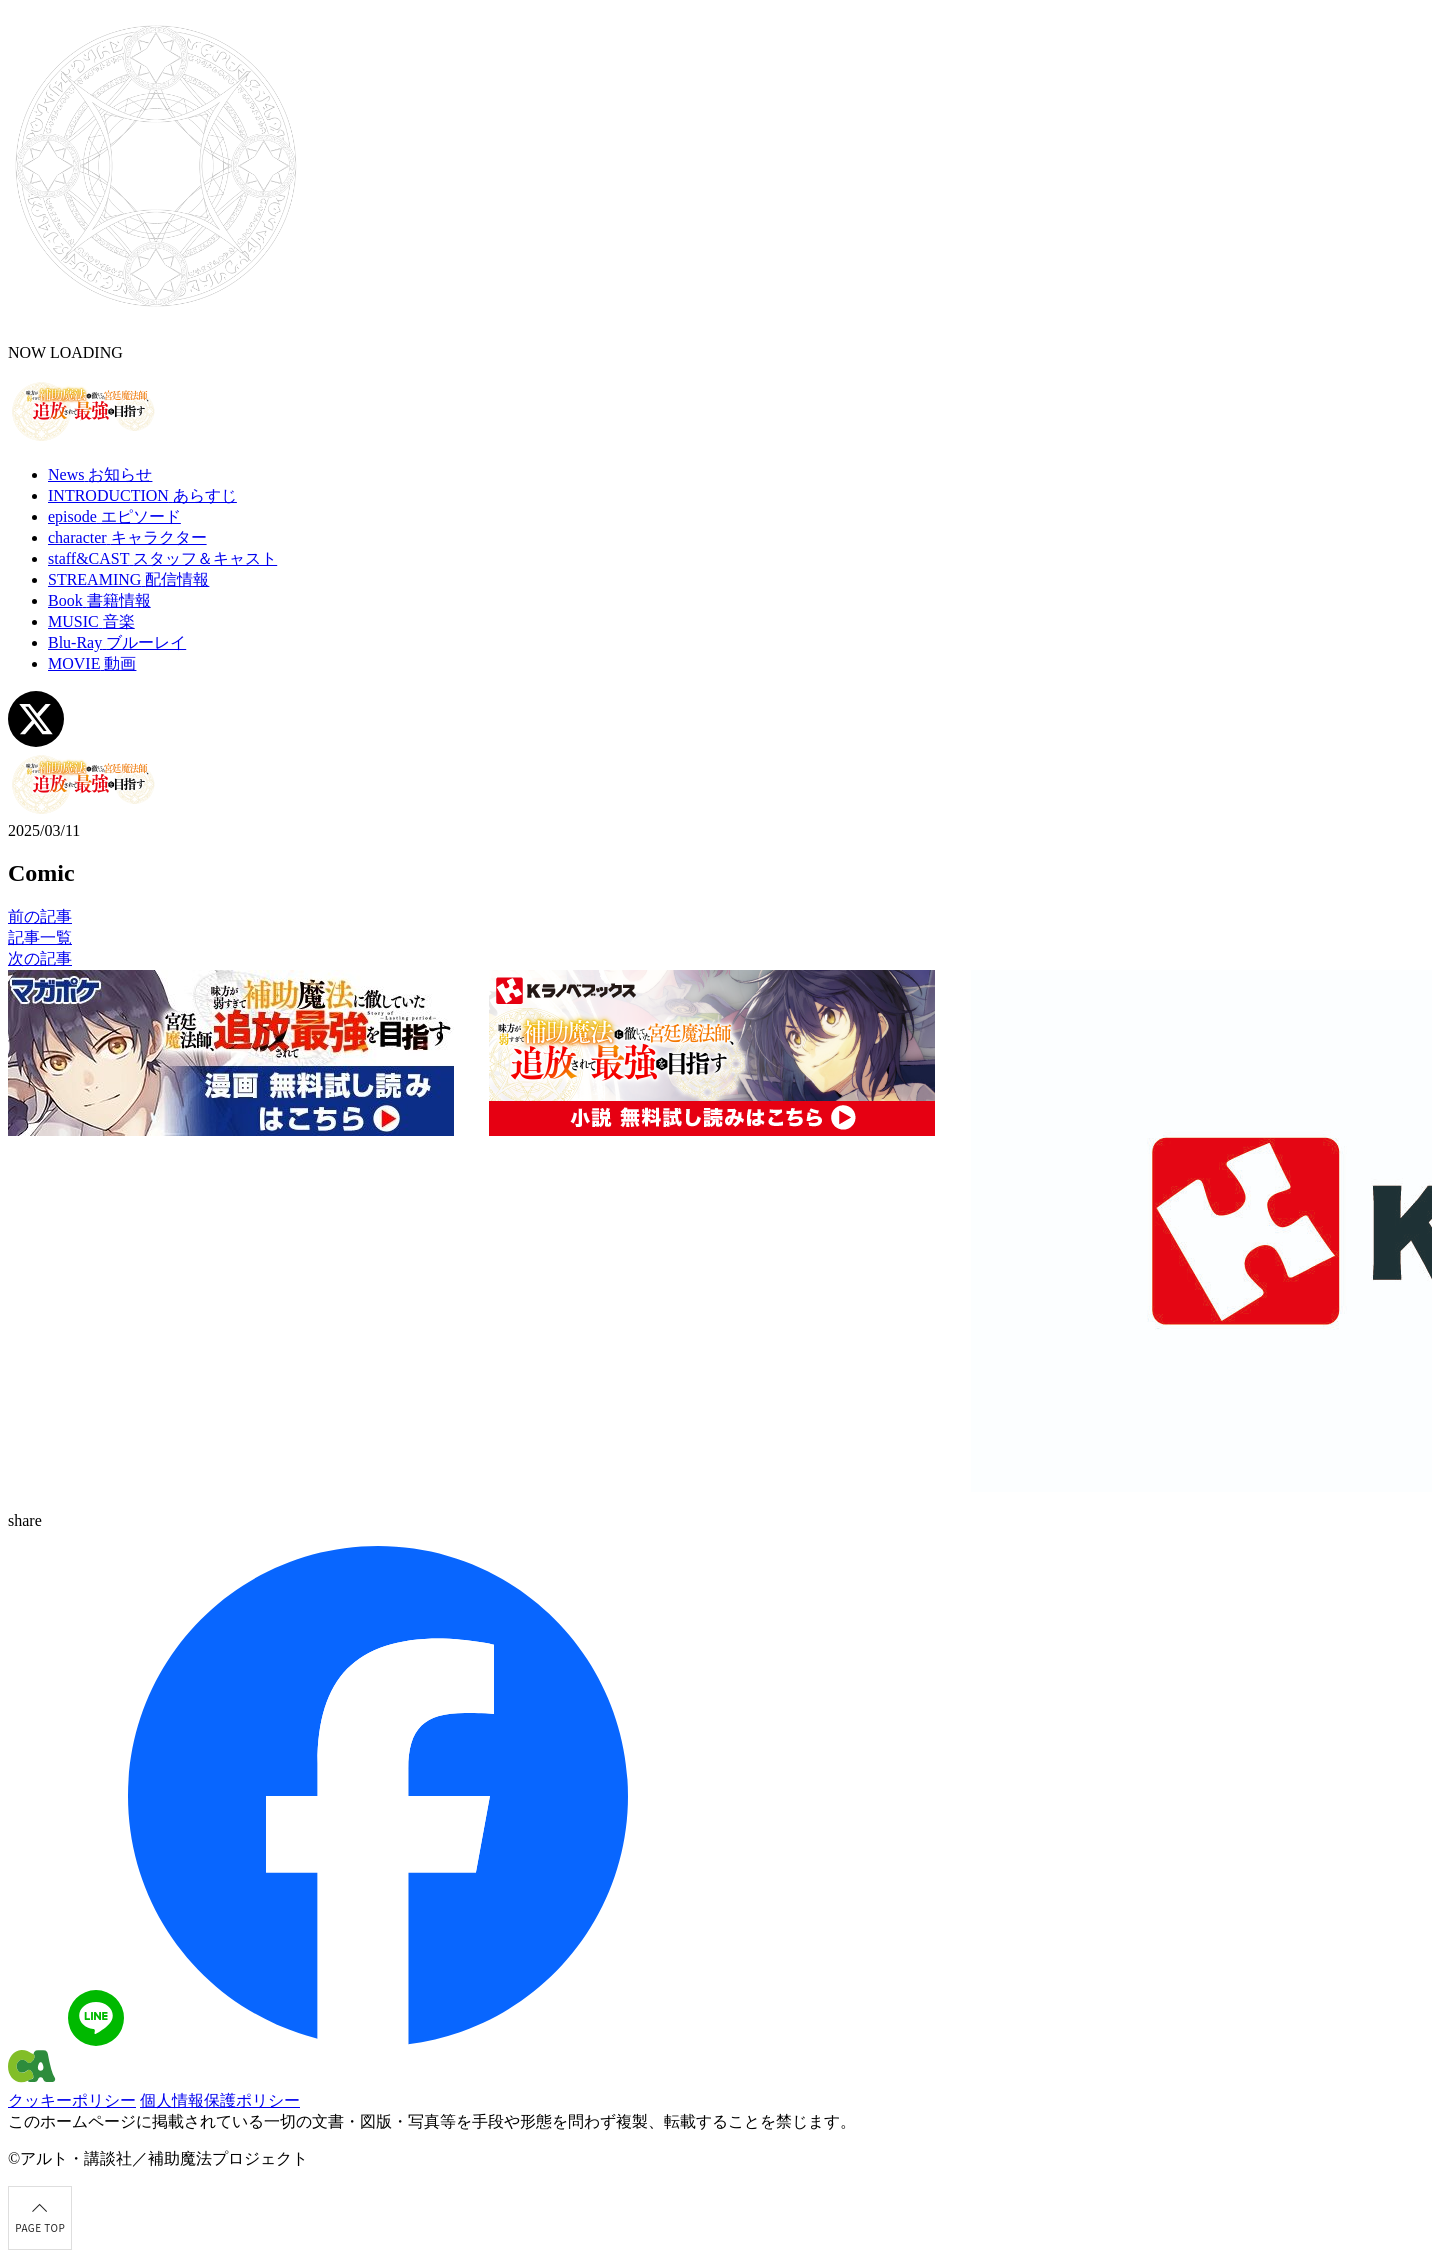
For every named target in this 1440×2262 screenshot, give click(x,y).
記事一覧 (40, 937)
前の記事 (40, 916)
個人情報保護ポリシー (220, 2100)
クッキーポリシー (72, 2100)
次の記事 (40, 958)
